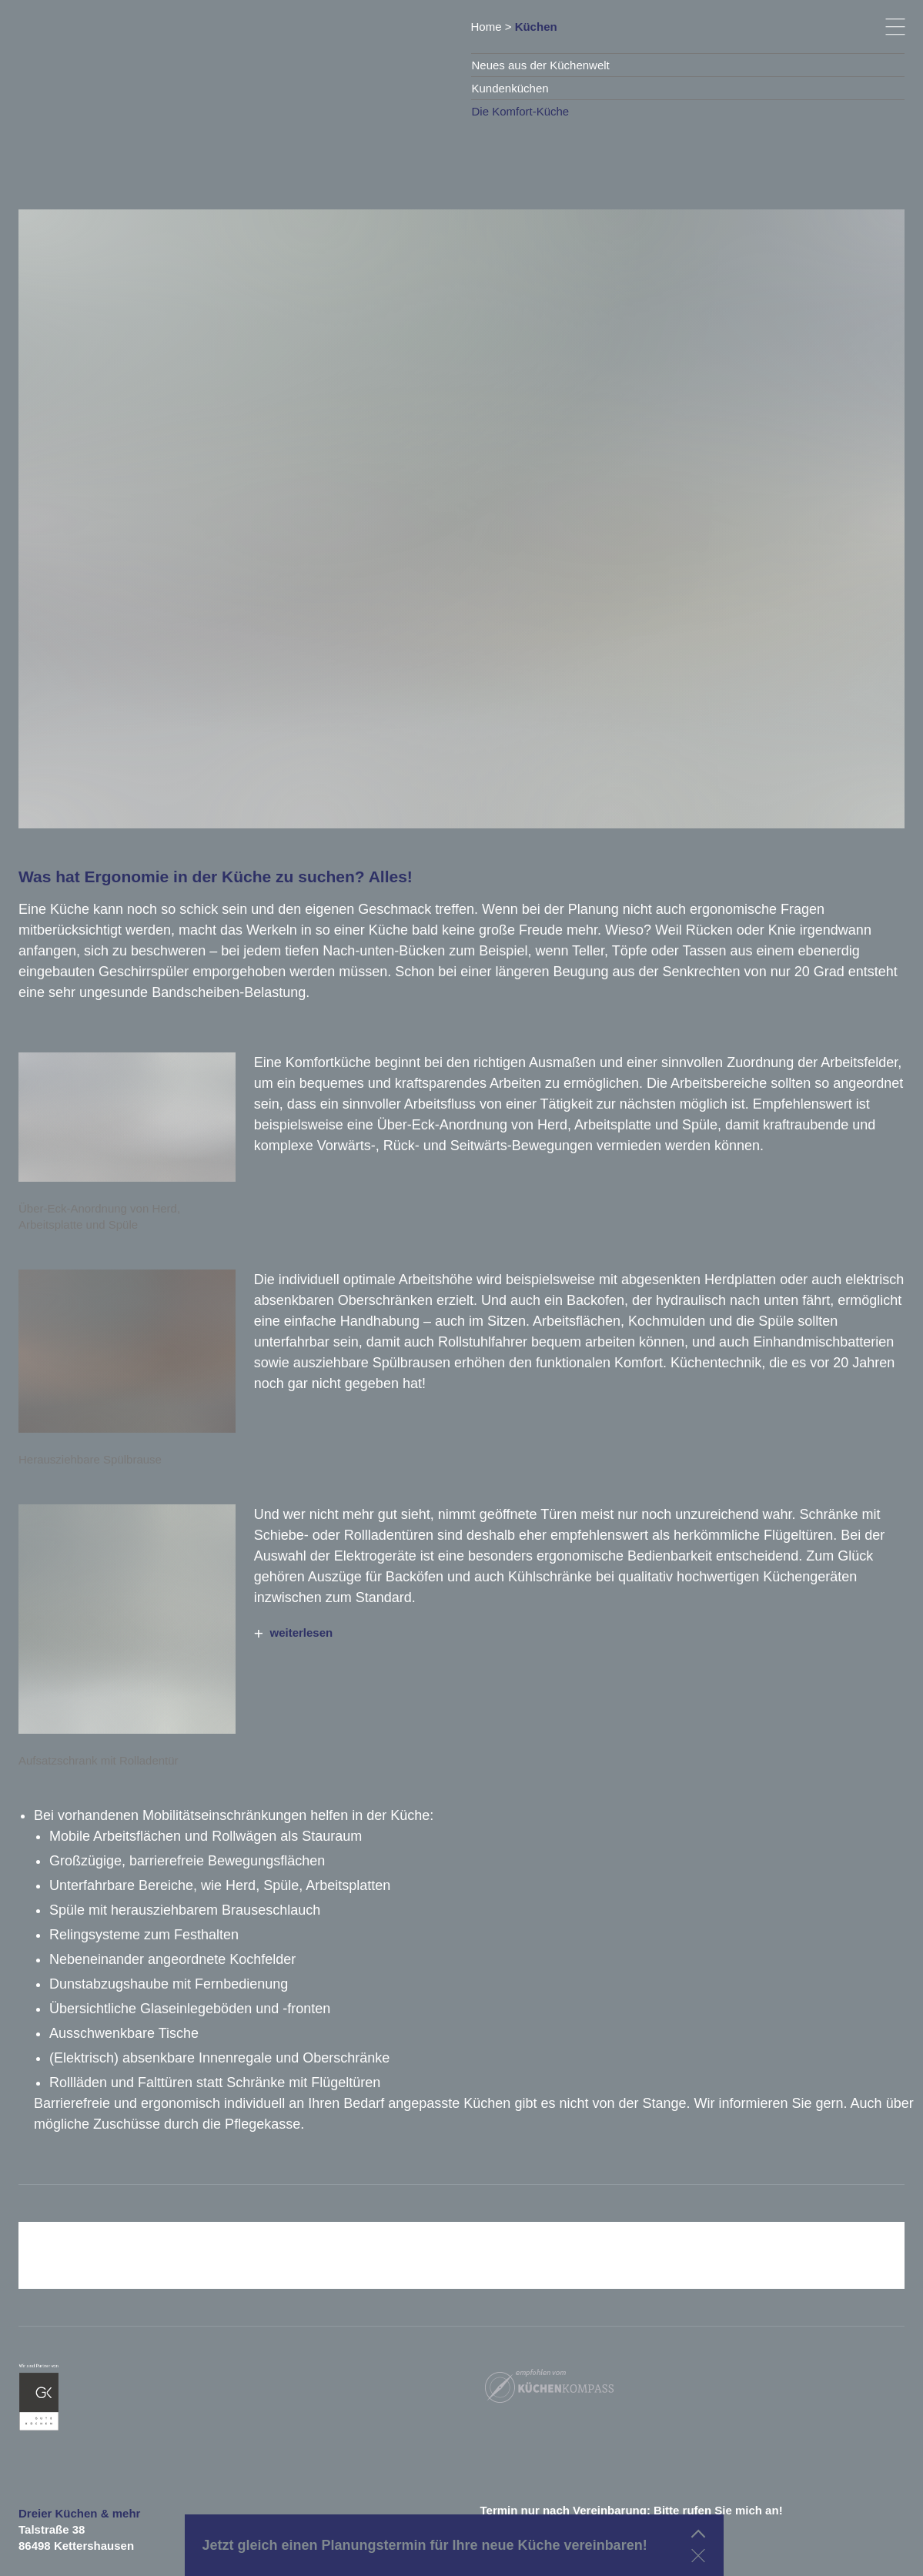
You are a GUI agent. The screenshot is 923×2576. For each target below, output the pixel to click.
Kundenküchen (510, 88)
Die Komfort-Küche (521, 111)
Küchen (536, 26)
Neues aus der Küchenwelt (541, 65)
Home (486, 26)
